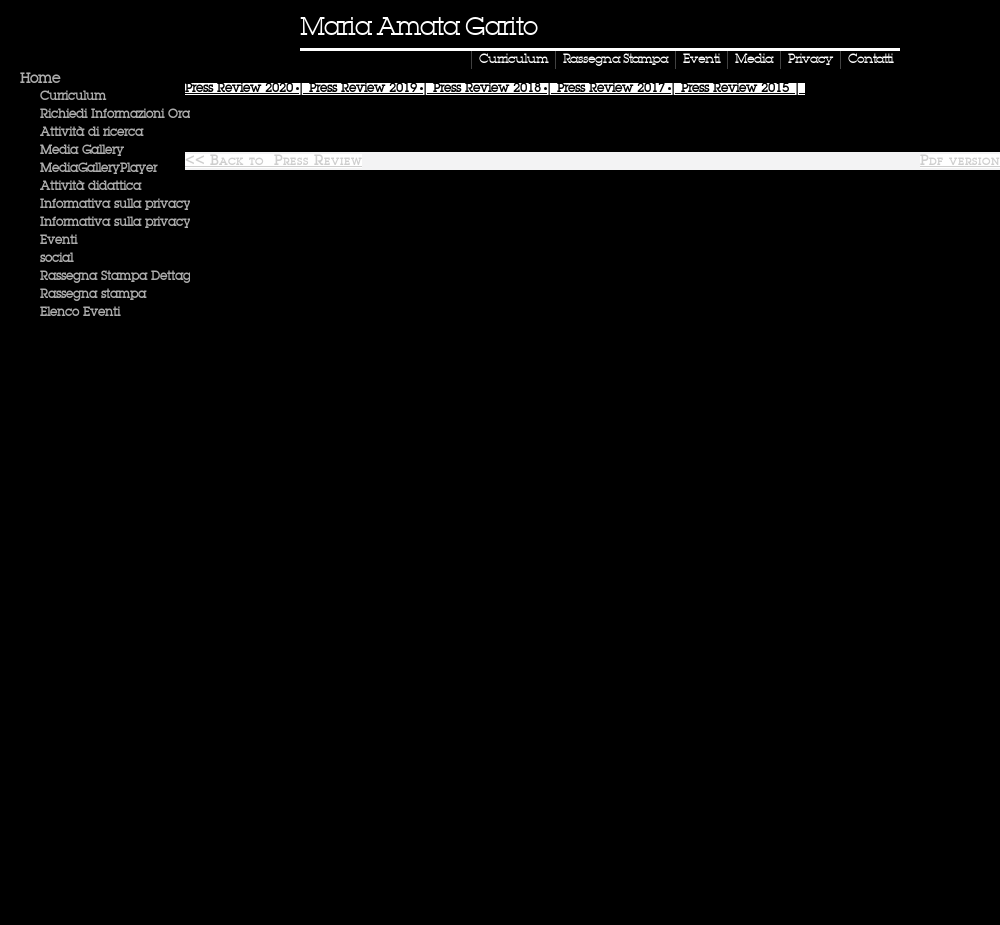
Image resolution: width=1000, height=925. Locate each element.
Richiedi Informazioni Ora (115, 115)
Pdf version (960, 161)
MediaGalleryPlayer (98, 169)
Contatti (870, 60)
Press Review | (247, 89)
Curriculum (513, 60)
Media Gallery (82, 151)
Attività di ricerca (91, 133)
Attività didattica (90, 187)
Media (754, 60)
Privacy (810, 60)
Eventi (701, 60)
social (56, 259)
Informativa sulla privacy (115, 205)
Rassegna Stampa (615, 60)
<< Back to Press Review (273, 161)
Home (40, 79)
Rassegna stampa (93, 295)
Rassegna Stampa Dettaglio (122, 277)
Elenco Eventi (80, 313)
